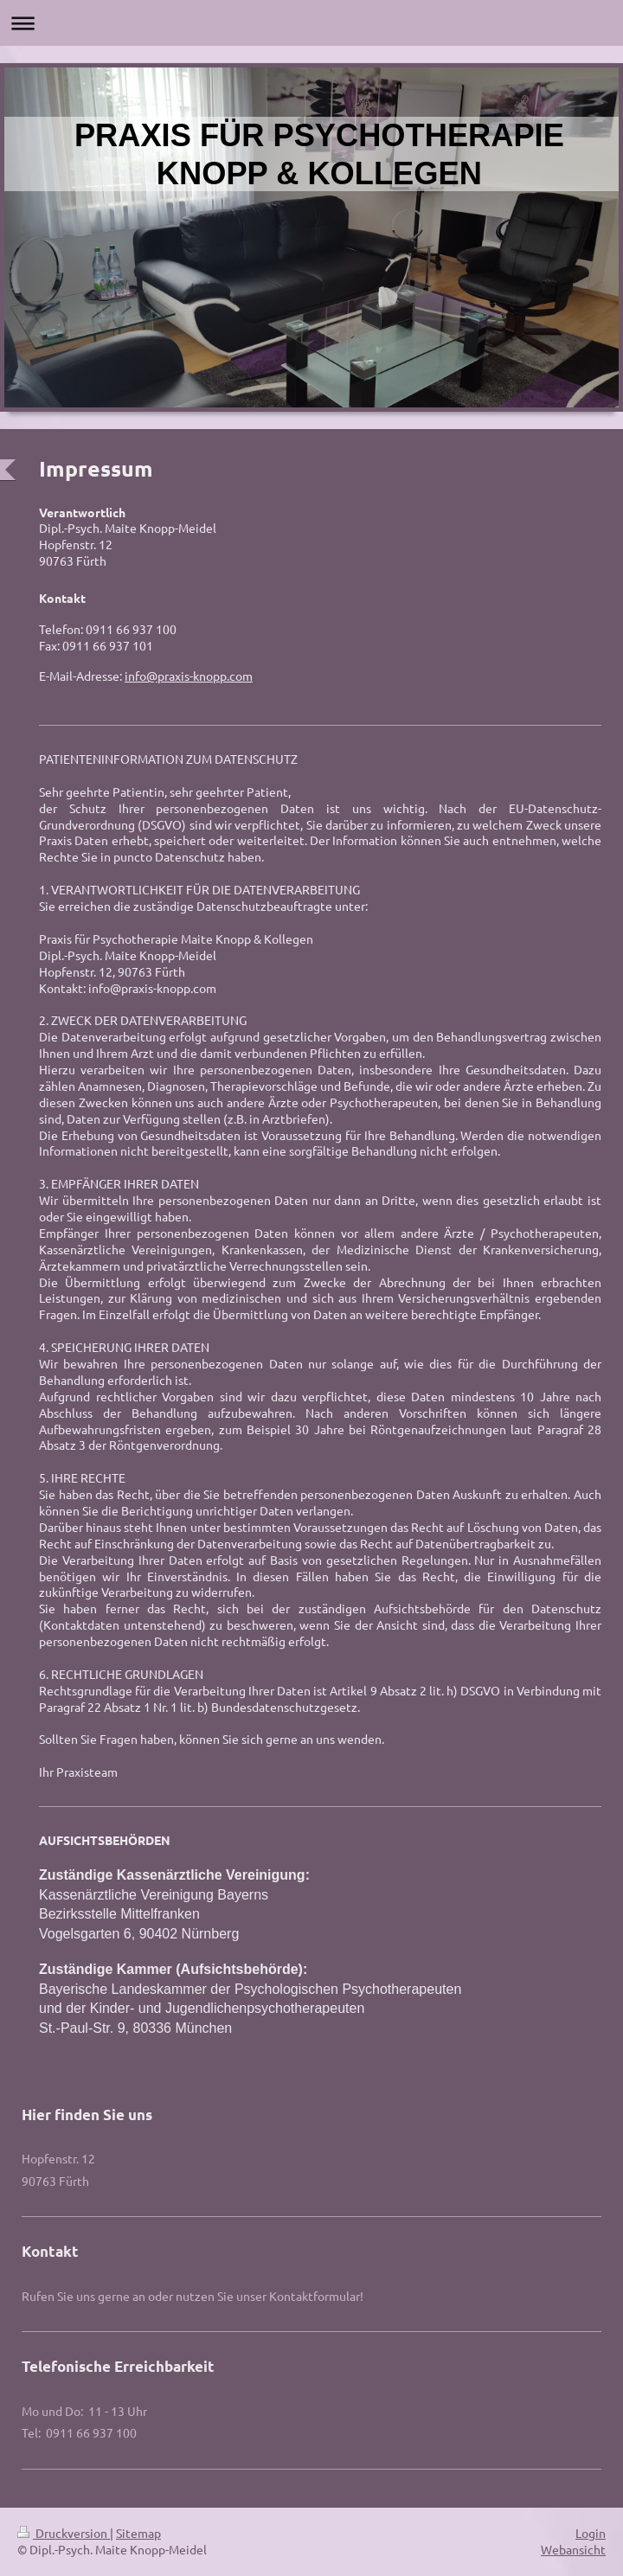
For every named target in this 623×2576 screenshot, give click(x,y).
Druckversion (63, 2533)
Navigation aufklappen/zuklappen (311, 23)
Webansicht (573, 2549)
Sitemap (138, 2533)
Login (590, 2533)
